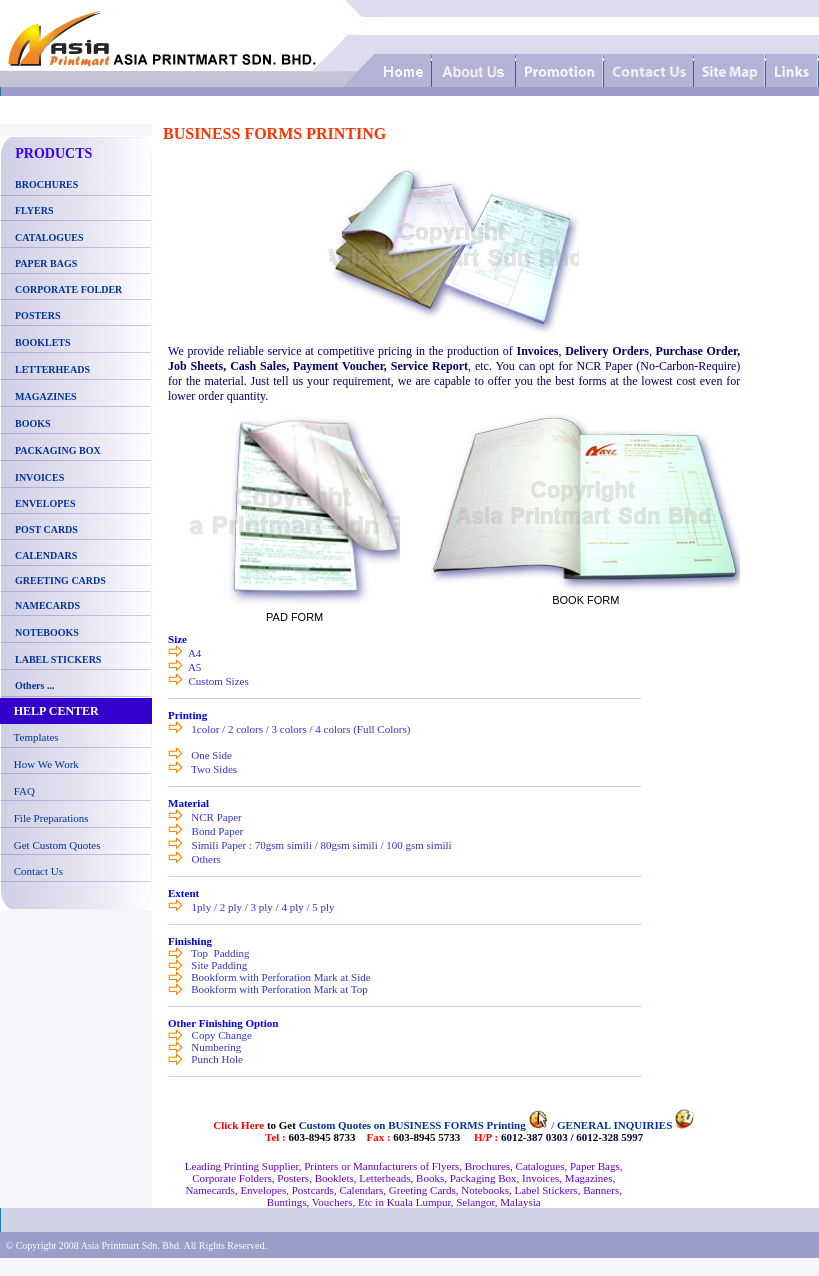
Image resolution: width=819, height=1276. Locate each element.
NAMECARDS (47, 605)
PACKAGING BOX (58, 450)
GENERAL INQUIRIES (614, 1125)
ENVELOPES (45, 503)
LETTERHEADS (52, 369)
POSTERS (38, 315)
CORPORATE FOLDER (68, 289)
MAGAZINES (46, 396)
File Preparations (51, 818)
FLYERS (34, 210)
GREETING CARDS (59, 580)
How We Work (46, 764)
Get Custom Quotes (57, 845)
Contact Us (38, 871)
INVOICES (39, 477)
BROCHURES (44, 184)
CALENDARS (46, 555)
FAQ (24, 791)
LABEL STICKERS (58, 659)
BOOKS (33, 423)
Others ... (34, 685)
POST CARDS (46, 529)
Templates (36, 737)
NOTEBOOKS (47, 632)
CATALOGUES (49, 237)
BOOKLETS (43, 342)
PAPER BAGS (46, 263)
